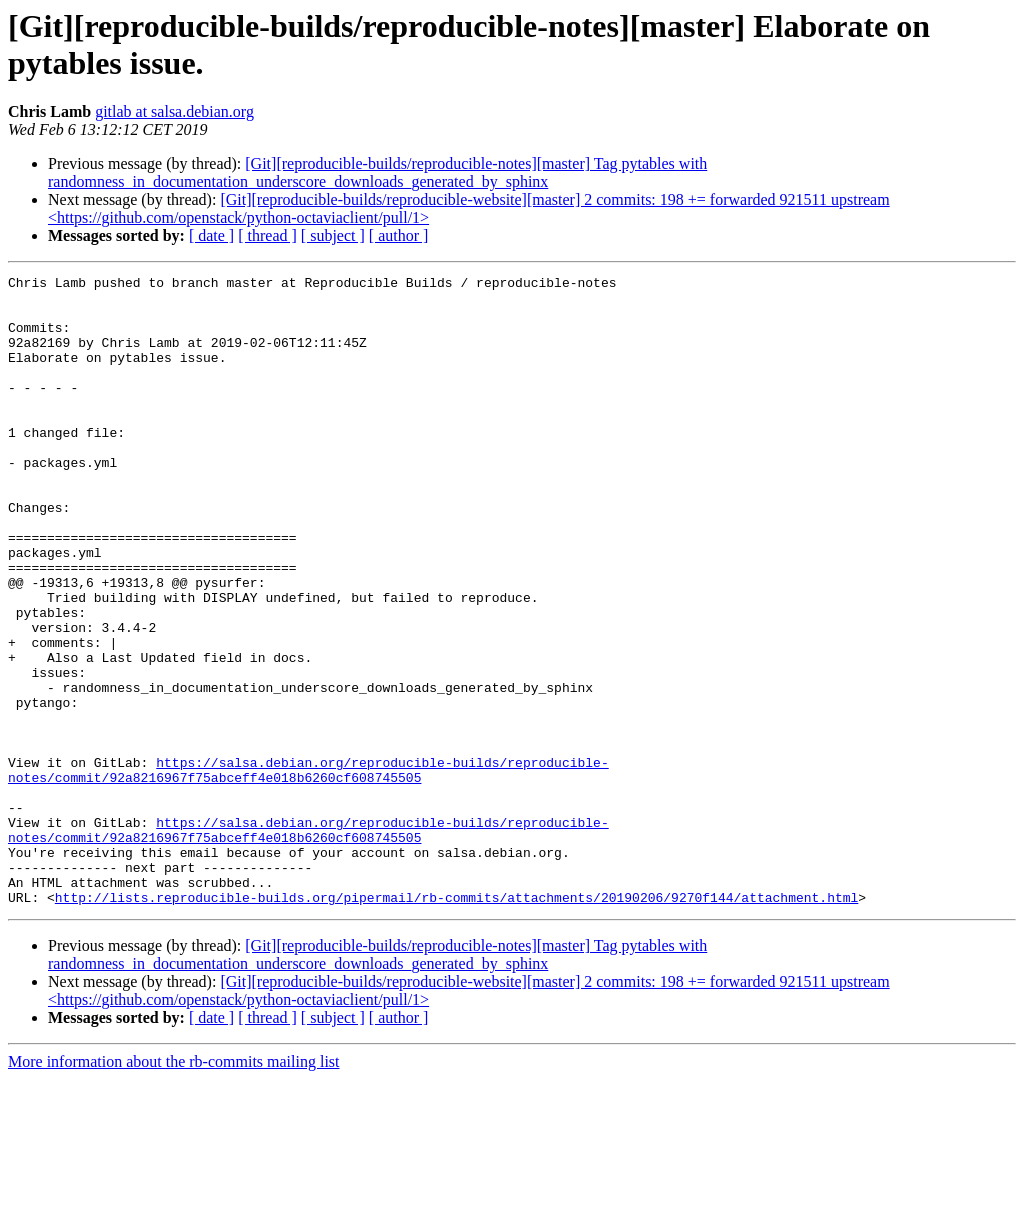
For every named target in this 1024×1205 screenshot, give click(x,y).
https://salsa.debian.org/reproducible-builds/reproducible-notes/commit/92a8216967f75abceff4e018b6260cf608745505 (308, 870)
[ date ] (211, 235)
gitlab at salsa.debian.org (174, 111)
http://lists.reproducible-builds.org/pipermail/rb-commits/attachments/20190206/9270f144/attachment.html (456, 1023)
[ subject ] (333, 235)
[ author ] (399, 235)
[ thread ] (267, 235)
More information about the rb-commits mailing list (174, 1187)
